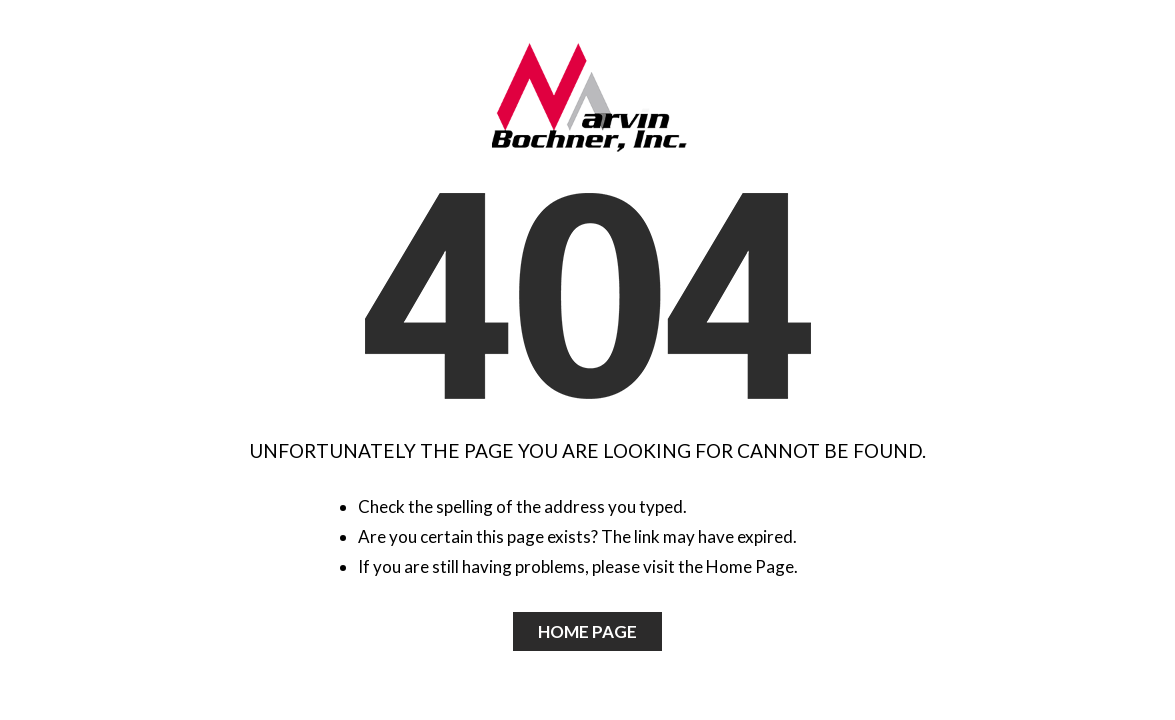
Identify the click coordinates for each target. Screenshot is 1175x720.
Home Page (587, 631)
